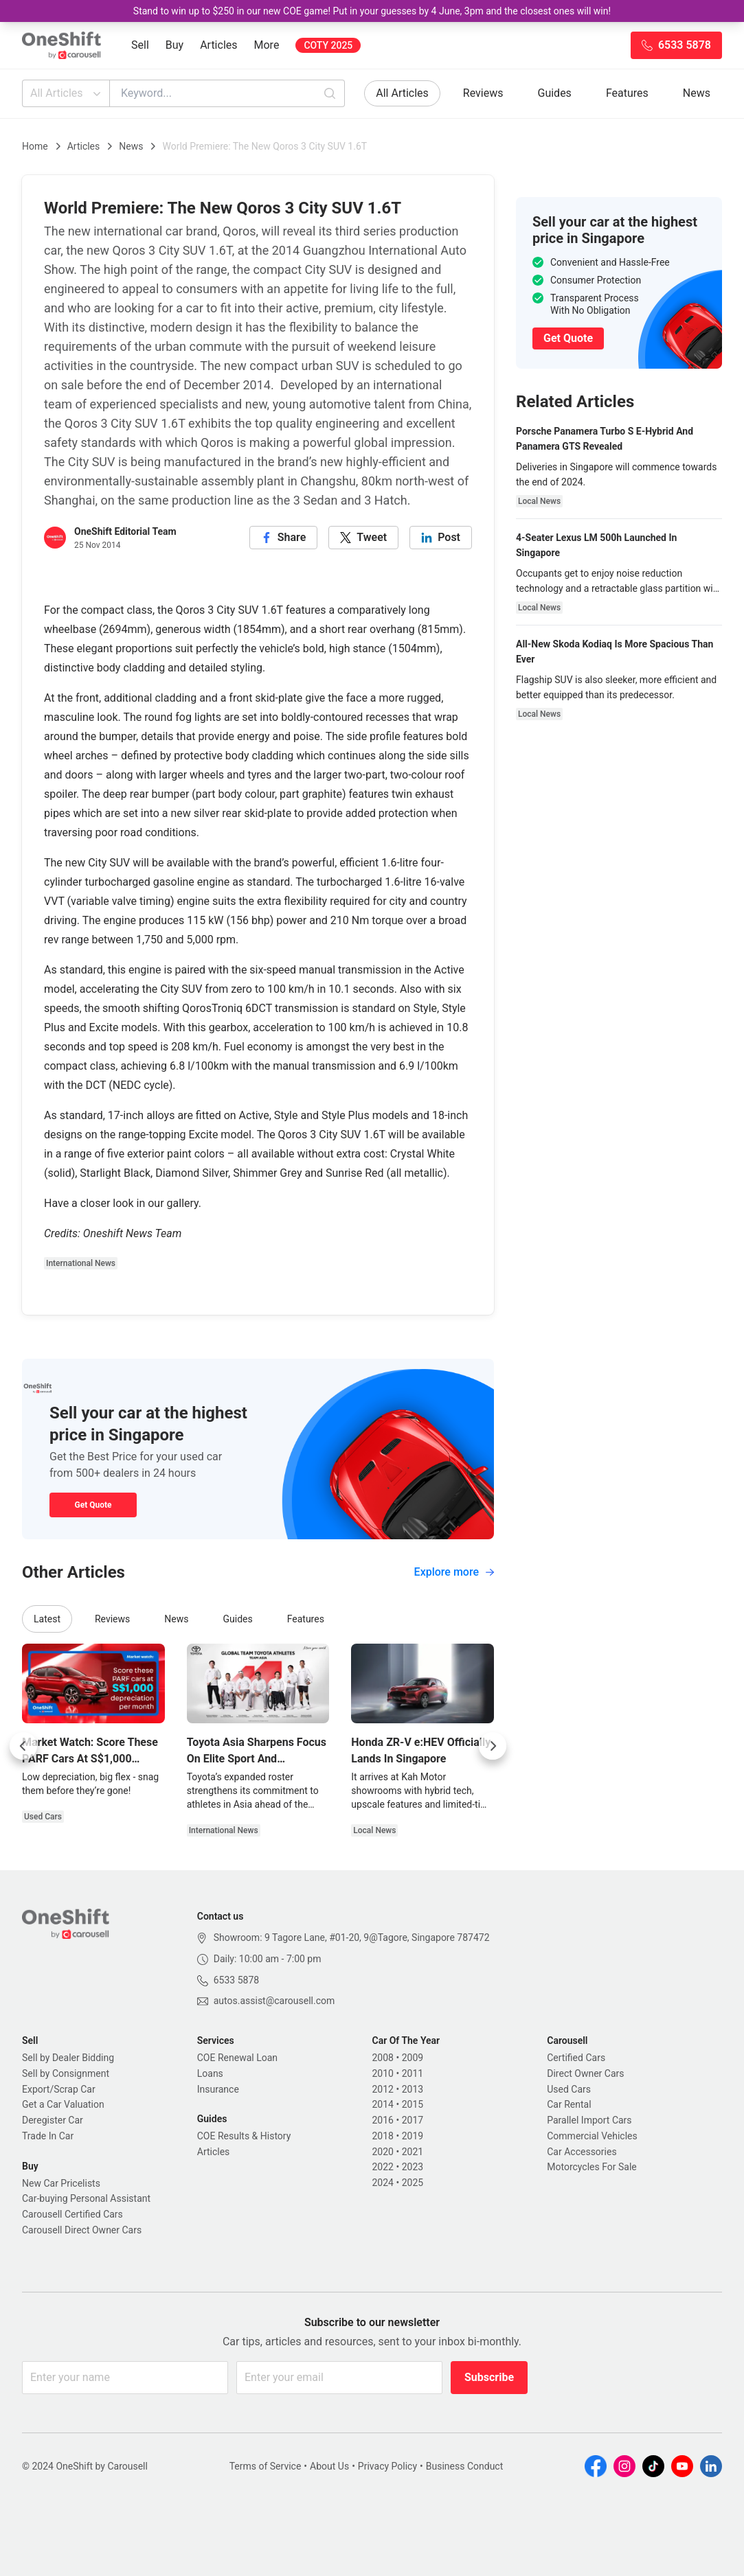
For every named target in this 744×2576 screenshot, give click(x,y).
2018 (383, 2135)
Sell (140, 44)
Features (627, 93)
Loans (210, 2073)
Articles (218, 44)
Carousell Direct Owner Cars (82, 2229)
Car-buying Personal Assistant (86, 2198)
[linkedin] (440, 537)
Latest (47, 1618)
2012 (383, 2089)
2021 (412, 2151)
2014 (383, 2104)
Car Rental (569, 2104)
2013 (412, 2089)
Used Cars (569, 2089)
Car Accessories (581, 2151)
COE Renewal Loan (237, 2057)
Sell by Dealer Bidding (68, 2057)
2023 (412, 2166)
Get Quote (92, 1505)
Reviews (483, 93)
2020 (383, 2151)
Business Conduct (465, 2466)
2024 (383, 2182)
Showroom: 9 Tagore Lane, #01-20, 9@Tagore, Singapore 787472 (352, 1937)
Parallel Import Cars (589, 2120)
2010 (383, 2073)
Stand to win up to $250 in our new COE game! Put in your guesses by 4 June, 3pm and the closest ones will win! (372, 10)
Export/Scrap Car (58, 2089)
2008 (383, 2057)
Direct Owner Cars (585, 2073)
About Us (329, 2466)
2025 (412, 2182)
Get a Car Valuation (63, 2104)
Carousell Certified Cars (72, 2214)
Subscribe (489, 2377)
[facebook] (283, 537)
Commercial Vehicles (592, 2135)
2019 (412, 2135)
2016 (383, 2120)
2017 (412, 2120)
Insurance (218, 2089)
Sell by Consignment (65, 2073)
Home (35, 146)
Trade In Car (48, 2135)
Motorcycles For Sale (592, 2166)
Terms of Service (265, 2466)
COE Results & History (244, 2135)
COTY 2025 (328, 45)
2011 (412, 2073)
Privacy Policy (387, 2466)
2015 (412, 2104)
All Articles (67, 93)
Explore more (454, 1571)
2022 (383, 2166)
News (696, 93)
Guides (555, 93)
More (267, 44)
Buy (174, 44)
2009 (412, 2057)
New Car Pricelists (61, 2183)
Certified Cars (576, 2057)
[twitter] (363, 537)
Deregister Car (52, 2120)
